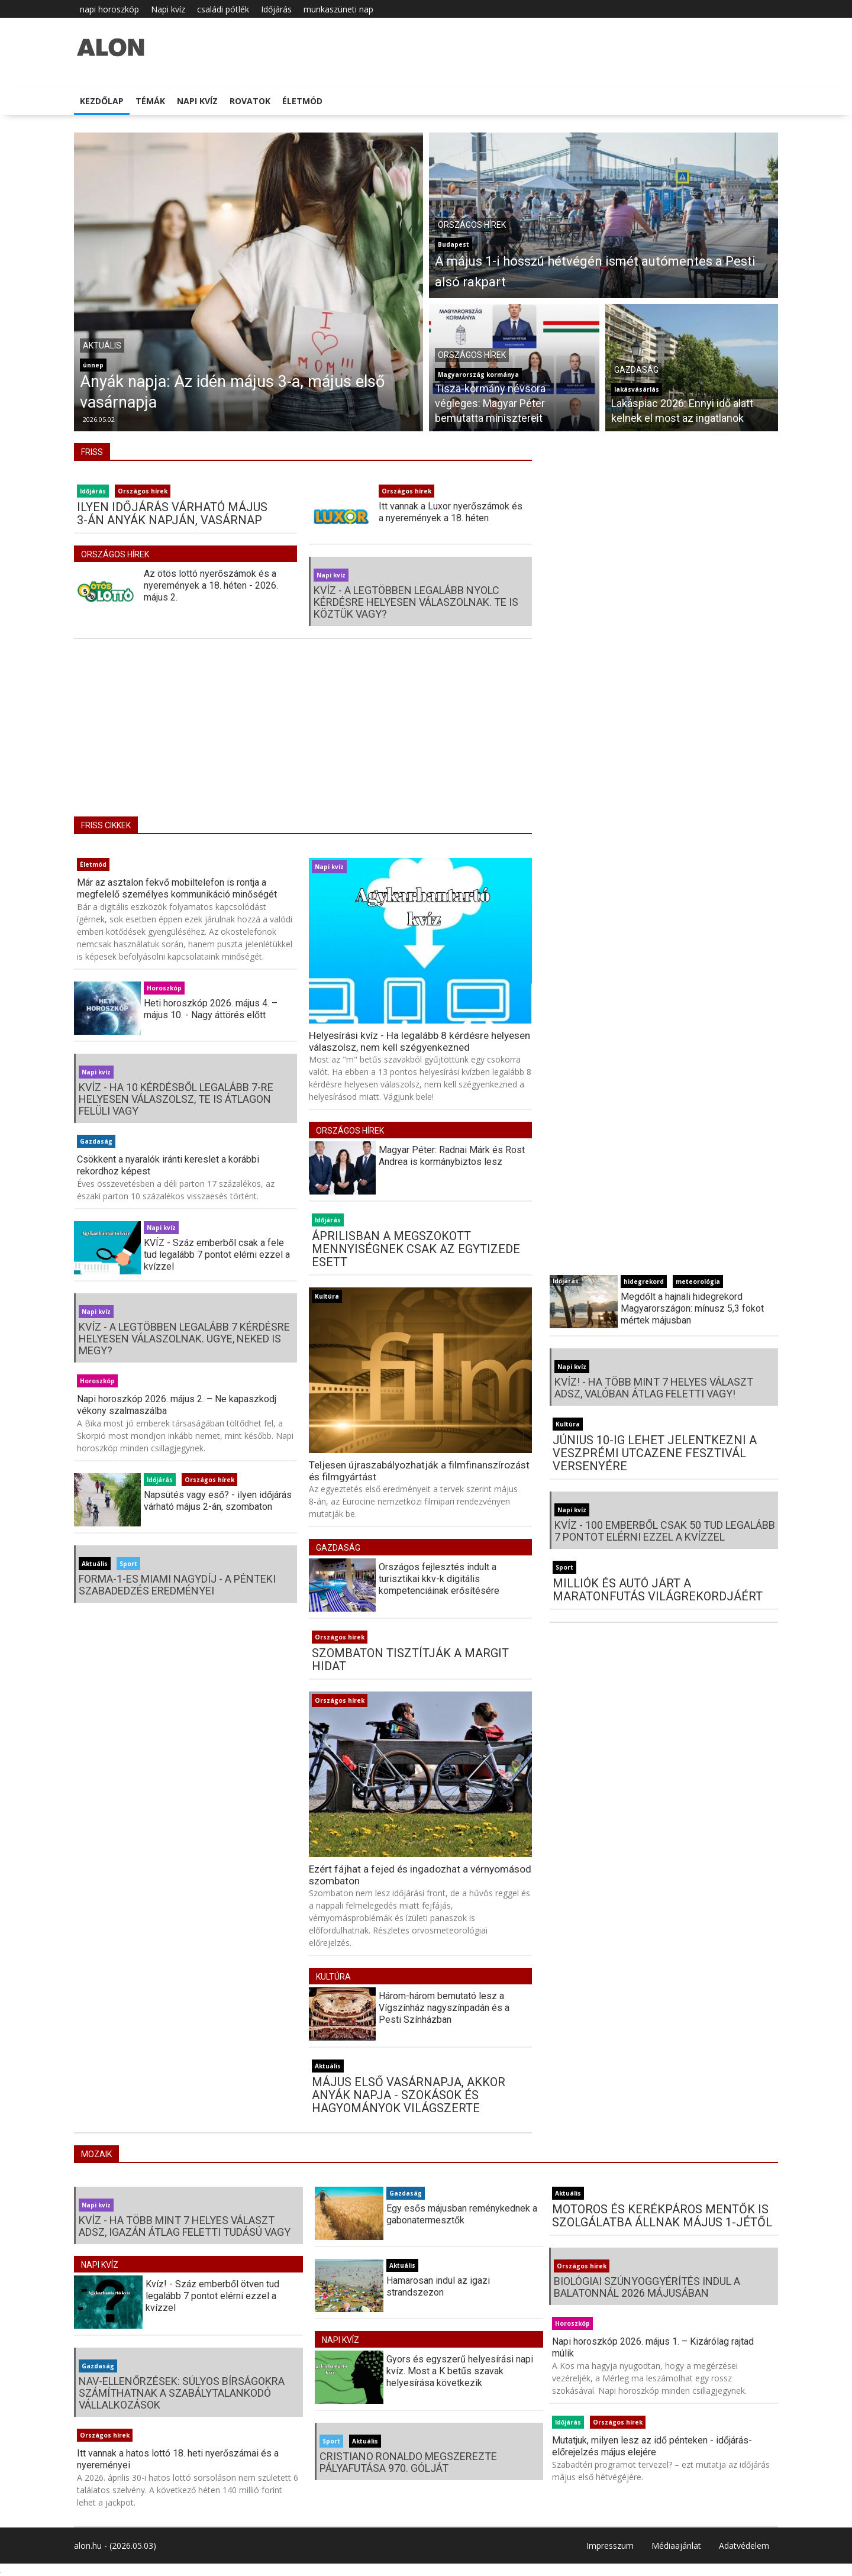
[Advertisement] (303, 736)
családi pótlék (223, 9)
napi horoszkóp (109, 9)
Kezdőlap (102, 100)
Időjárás (276, 9)
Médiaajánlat (676, 2545)
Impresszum (610, 2545)
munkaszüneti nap (338, 9)
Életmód (302, 100)
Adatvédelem (744, 2545)
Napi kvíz (168, 9)
